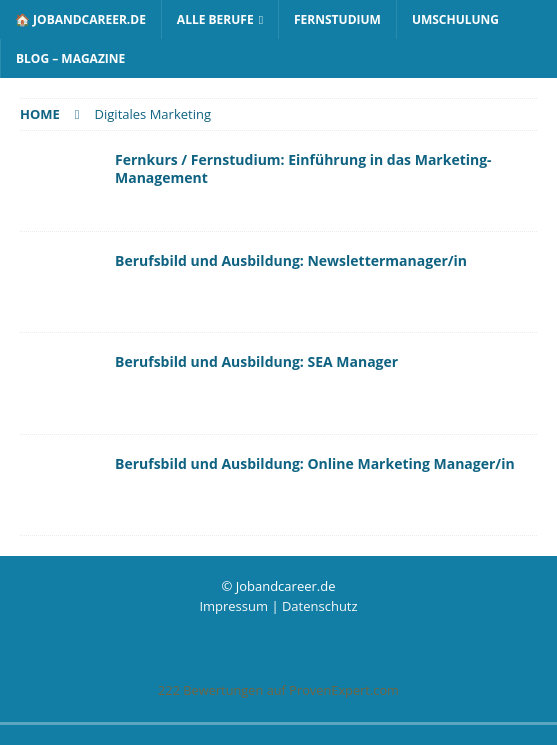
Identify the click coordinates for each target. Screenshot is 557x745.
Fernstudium (337, 19)
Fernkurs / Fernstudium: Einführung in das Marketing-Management (303, 168)
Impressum (233, 606)
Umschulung (455, 19)
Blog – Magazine (70, 58)
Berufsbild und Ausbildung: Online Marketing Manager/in (315, 463)
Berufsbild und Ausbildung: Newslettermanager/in (291, 260)
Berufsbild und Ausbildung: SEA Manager (256, 361)
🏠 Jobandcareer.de (80, 19)
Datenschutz (320, 606)
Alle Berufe (215, 19)
